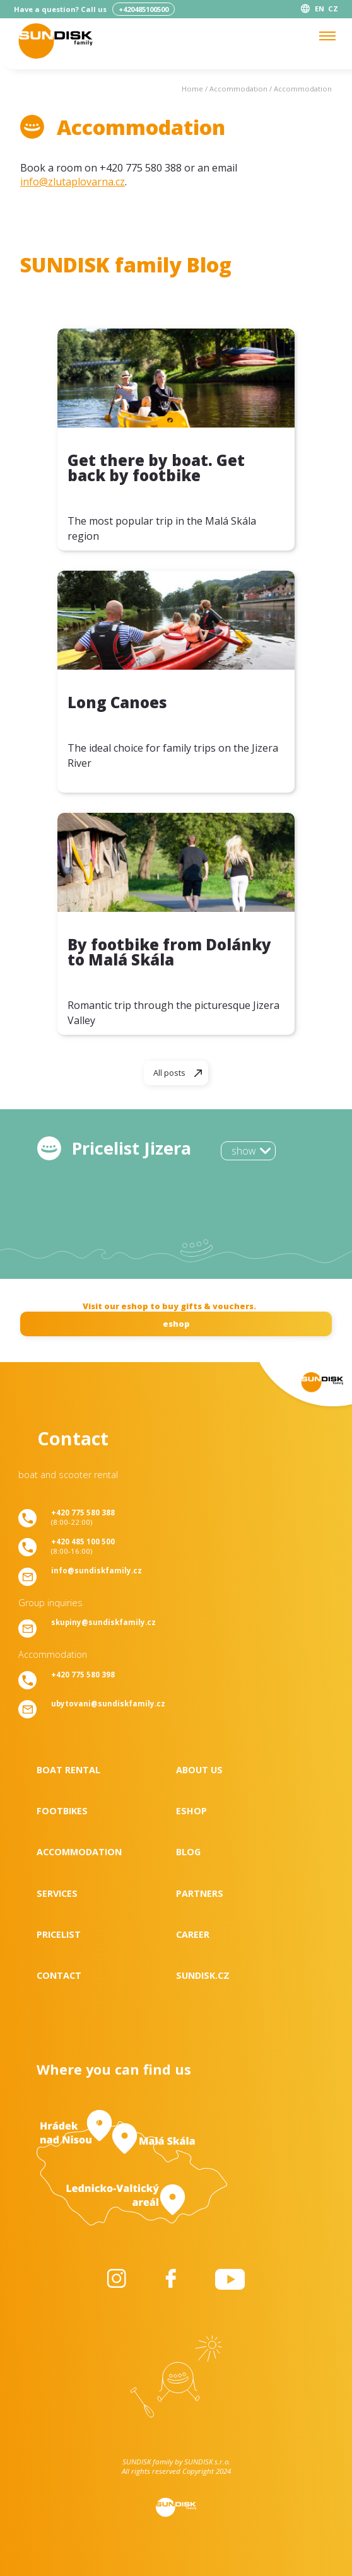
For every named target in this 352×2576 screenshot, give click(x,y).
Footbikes (62, 1811)
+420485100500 (143, 9)
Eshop (191, 1811)
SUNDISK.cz (203, 1975)
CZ (333, 8)
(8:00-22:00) (83, 1517)
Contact (59, 1975)
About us (199, 1770)
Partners (199, 1893)
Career (192, 1934)
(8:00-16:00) (83, 1546)
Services (57, 1893)
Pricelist (59, 1934)
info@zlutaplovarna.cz (72, 182)
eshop (176, 1323)
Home (192, 88)
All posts (169, 1072)
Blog (188, 1852)
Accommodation (238, 88)
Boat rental (68, 1770)
